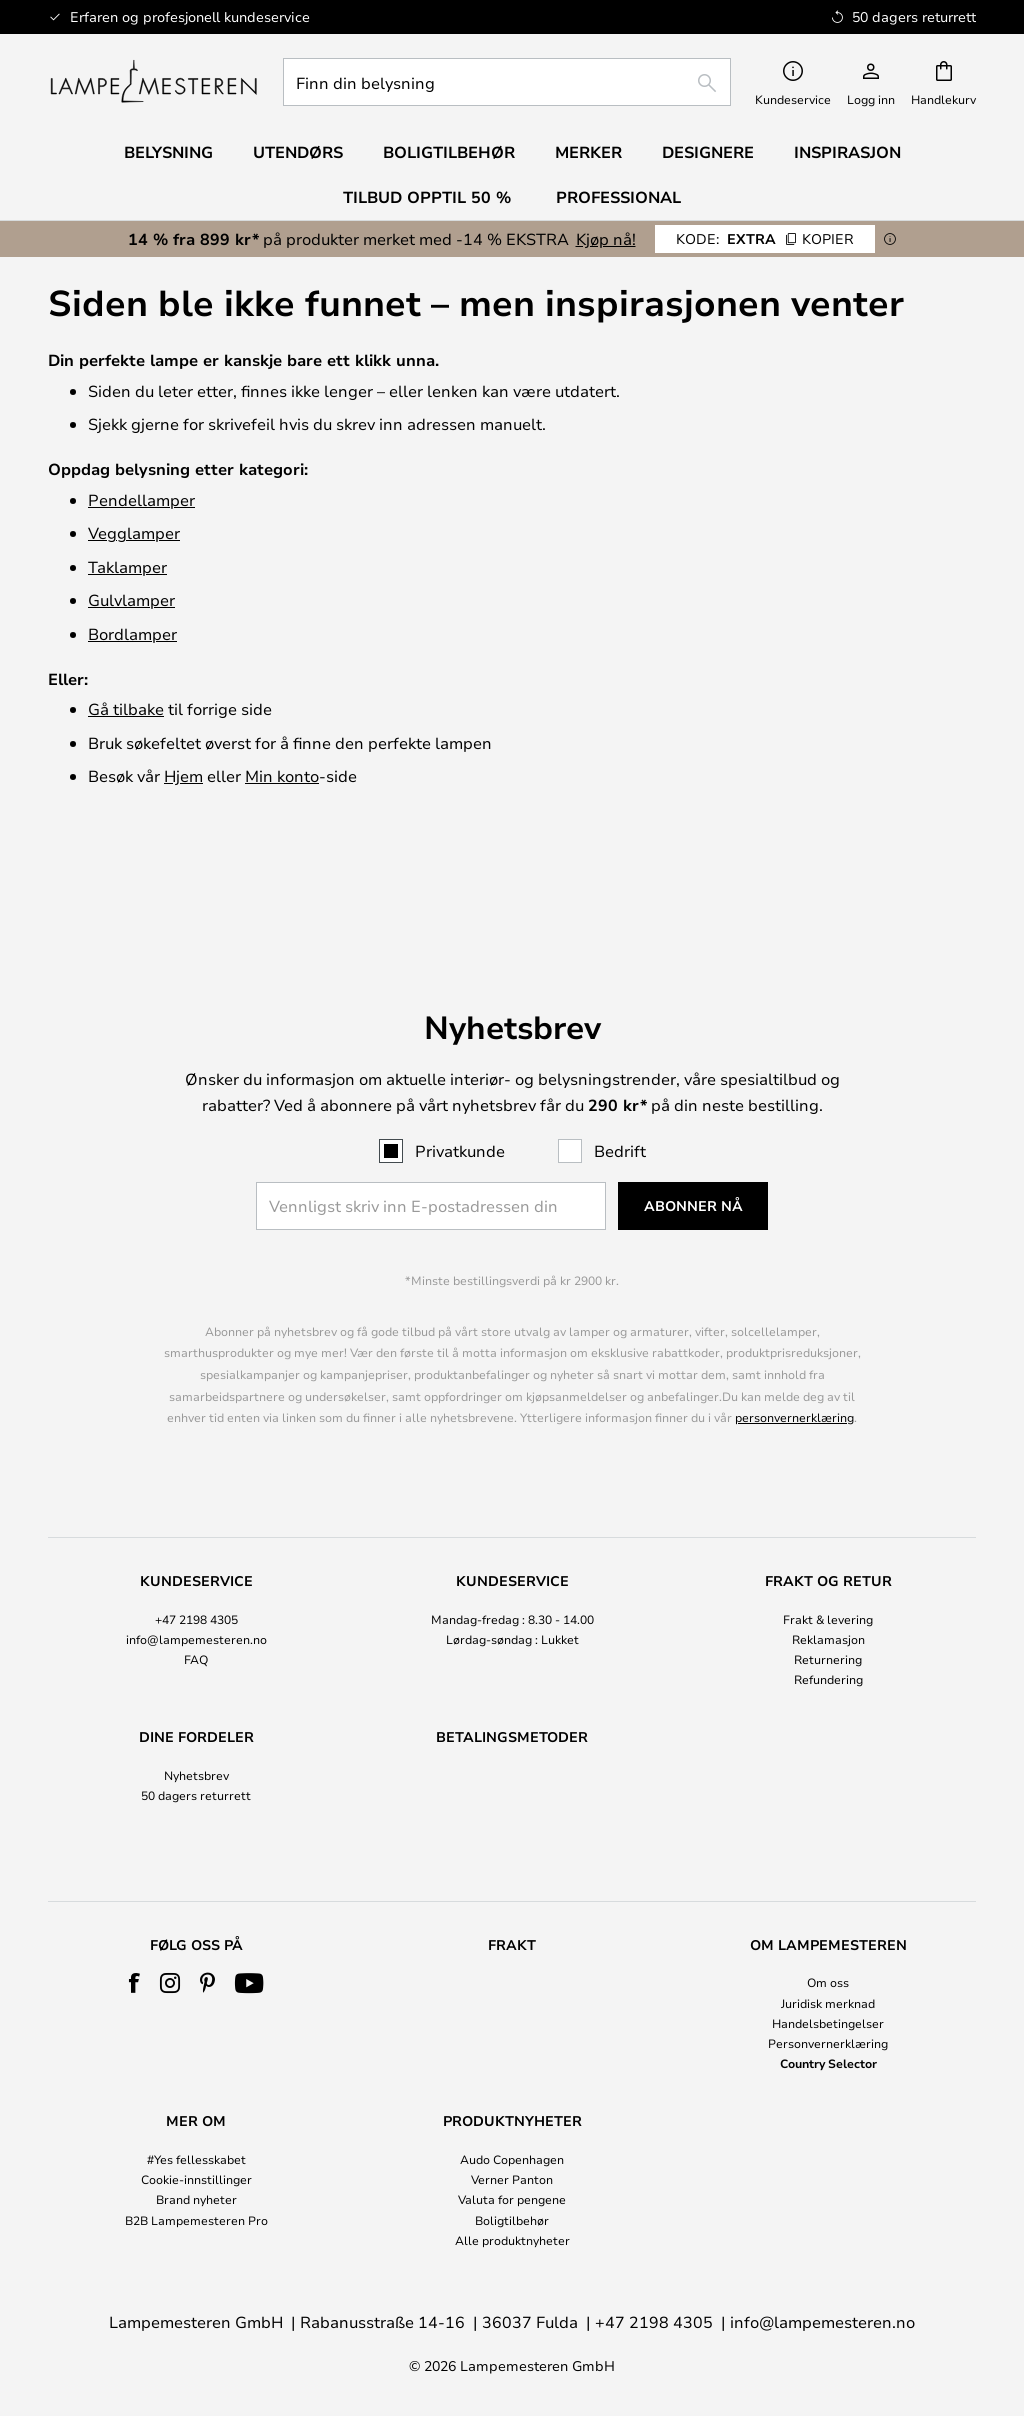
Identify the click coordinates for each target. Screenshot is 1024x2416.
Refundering (828, 1593)
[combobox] (507, 82)
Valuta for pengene (512, 2199)
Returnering (828, 1573)
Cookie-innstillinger (196, 2179)
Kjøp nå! (606, 238)
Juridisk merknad (828, 2003)
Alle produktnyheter (512, 2240)
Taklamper (127, 566)
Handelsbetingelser (828, 2023)
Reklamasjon (828, 1552)
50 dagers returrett (196, 1709)
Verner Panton (512, 2179)
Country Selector (828, 2063)
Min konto (282, 775)
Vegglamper (134, 532)
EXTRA (765, 238)
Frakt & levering (828, 1532)
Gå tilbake (126, 708)
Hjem (183, 775)
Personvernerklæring (828, 2043)
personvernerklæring (794, 1331)
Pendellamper (141, 499)
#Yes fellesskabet (196, 2159)
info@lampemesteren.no (196, 1552)
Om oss (828, 1982)
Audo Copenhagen (512, 2159)
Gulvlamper (131, 599)
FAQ (196, 1573)
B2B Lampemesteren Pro (196, 2220)
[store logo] (153, 82)
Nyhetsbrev (196, 1689)
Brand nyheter (196, 2199)
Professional (618, 197)
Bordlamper (132, 633)
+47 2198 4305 (196, 1532)
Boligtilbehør (512, 2220)
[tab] (196, 1544)
